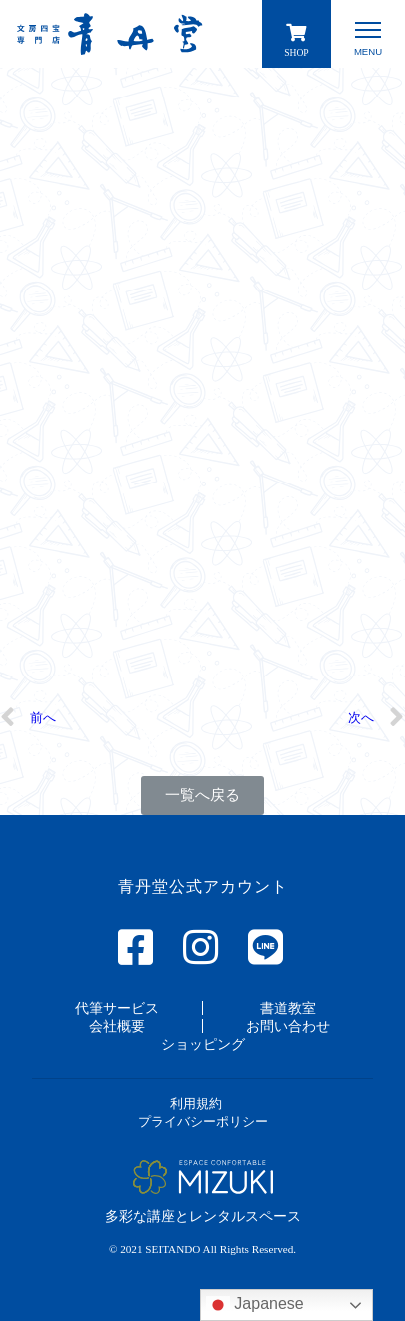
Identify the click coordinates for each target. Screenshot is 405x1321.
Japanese (255, 1305)
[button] (202, 795)
